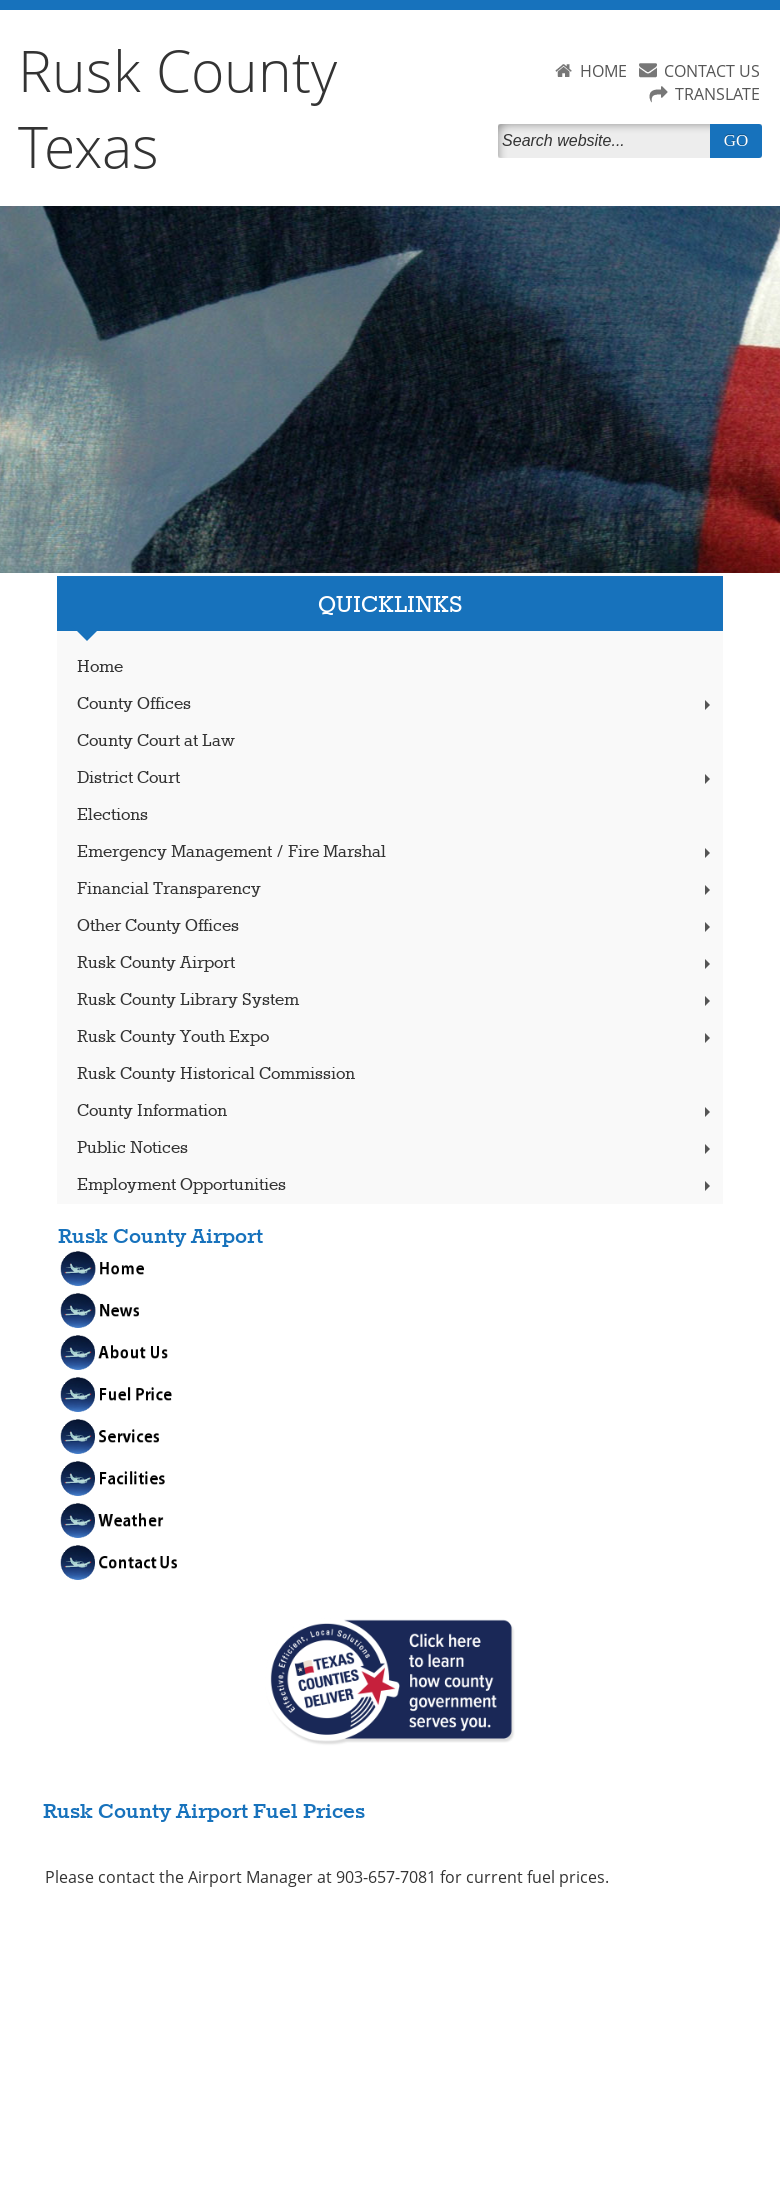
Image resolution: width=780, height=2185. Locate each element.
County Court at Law (156, 741)
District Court (396, 778)
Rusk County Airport (396, 963)
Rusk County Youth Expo (396, 1037)
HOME (603, 71)
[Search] (607, 141)
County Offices (396, 704)
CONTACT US (712, 71)
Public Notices (396, 1148)
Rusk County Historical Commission (216, 1074)
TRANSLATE (717, 94)
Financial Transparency (396, 889)
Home (100, 667)
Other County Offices (396, 926)
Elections (112, 815)
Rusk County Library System (396, 1000)
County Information (396, 1111)
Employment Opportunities (396, 1185)
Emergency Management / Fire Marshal (396, 852)
